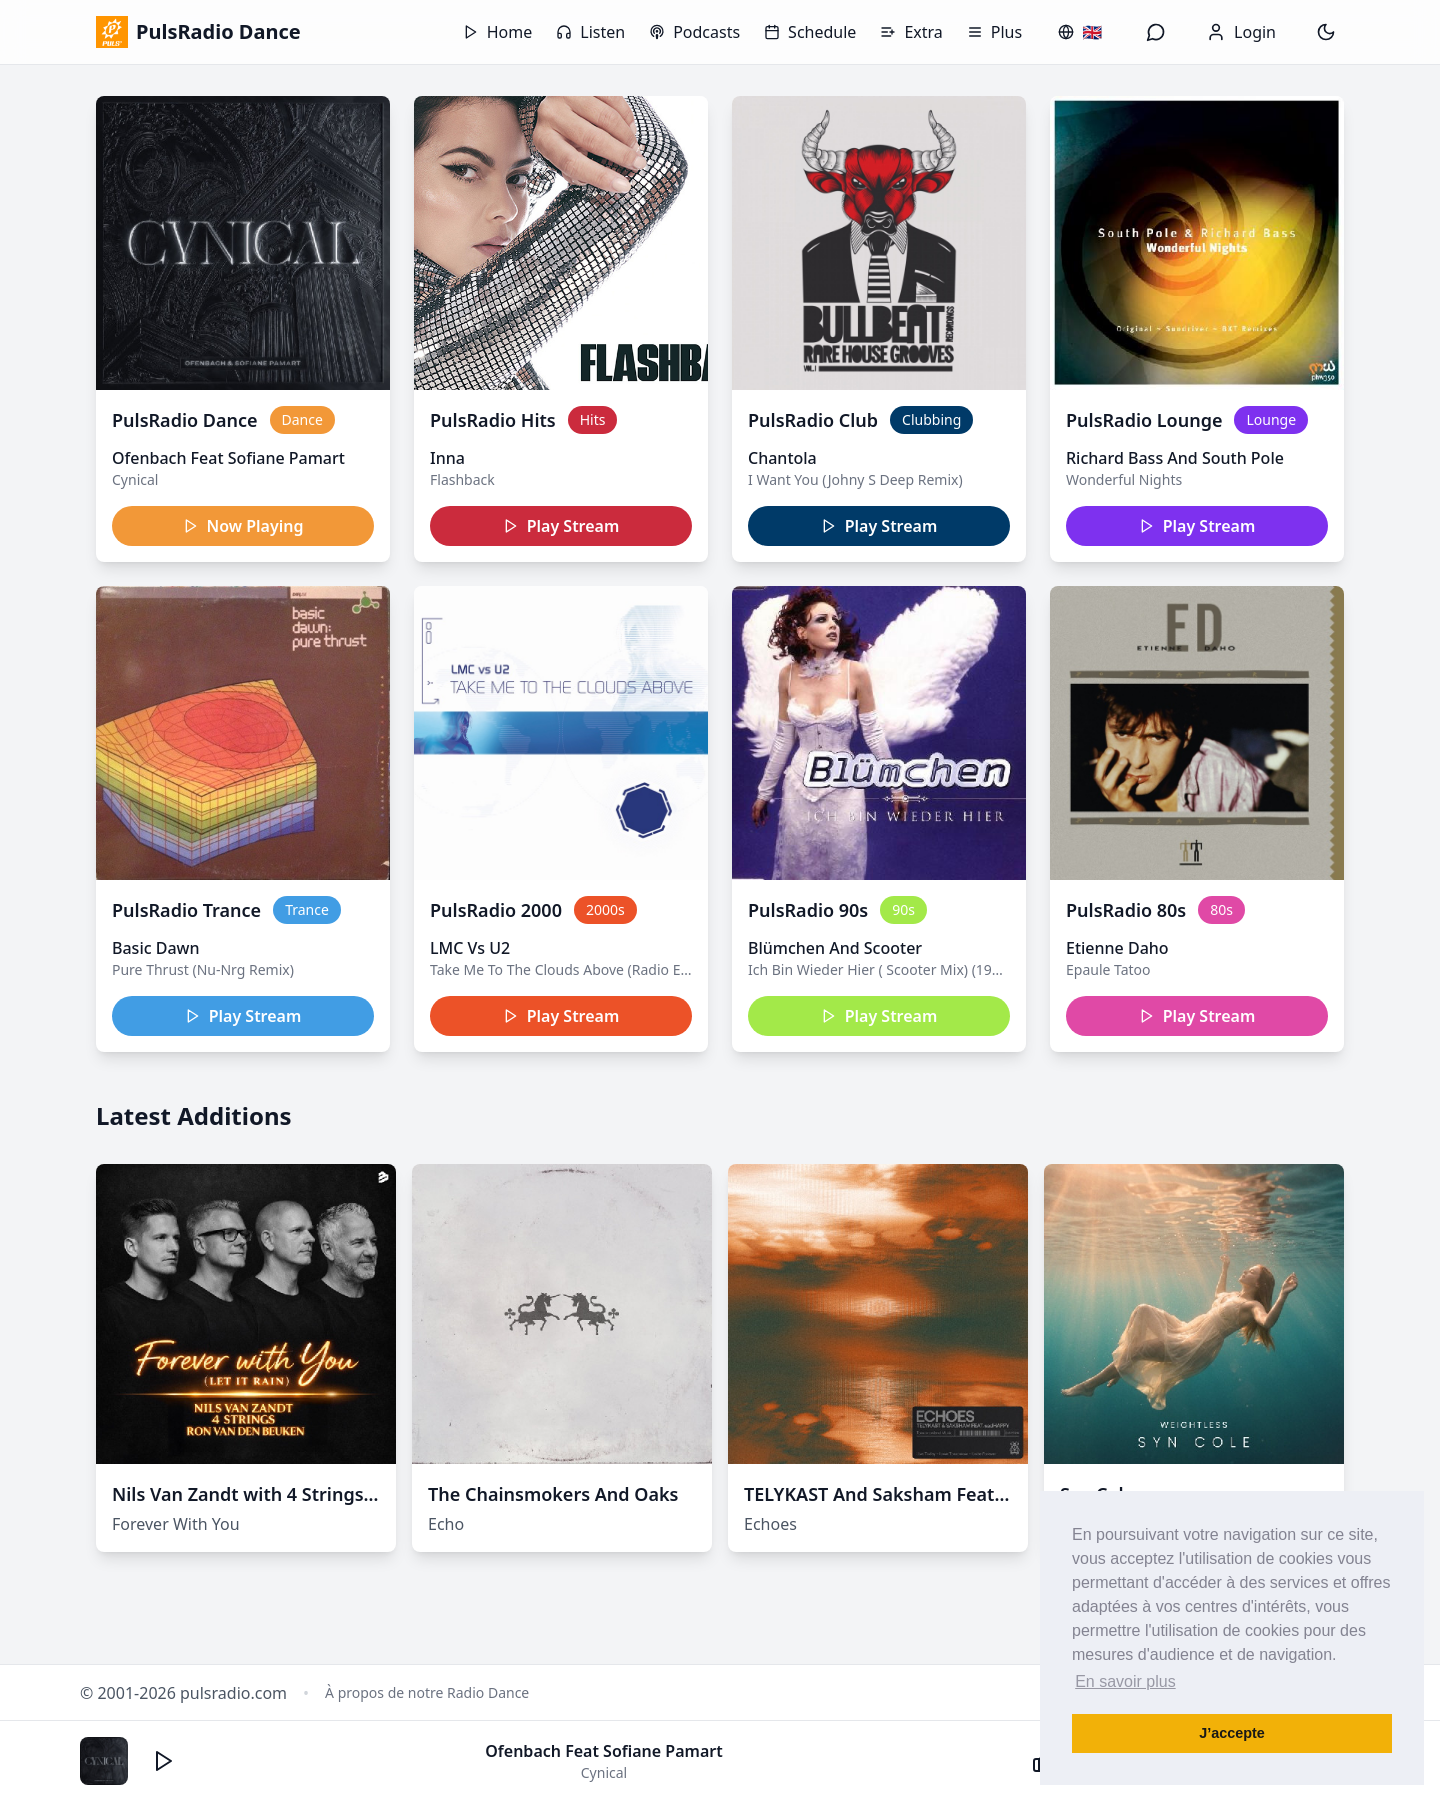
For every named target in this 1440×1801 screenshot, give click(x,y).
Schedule (810, 32)
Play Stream (561, 526)
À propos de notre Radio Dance (427, 1692)
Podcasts (694, 32)
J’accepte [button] (1232, 1733)
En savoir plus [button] (1125, 1681)
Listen (590, 32)
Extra (911, 32)
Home (498, 32)
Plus (994, 32)
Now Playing (243, 526)
